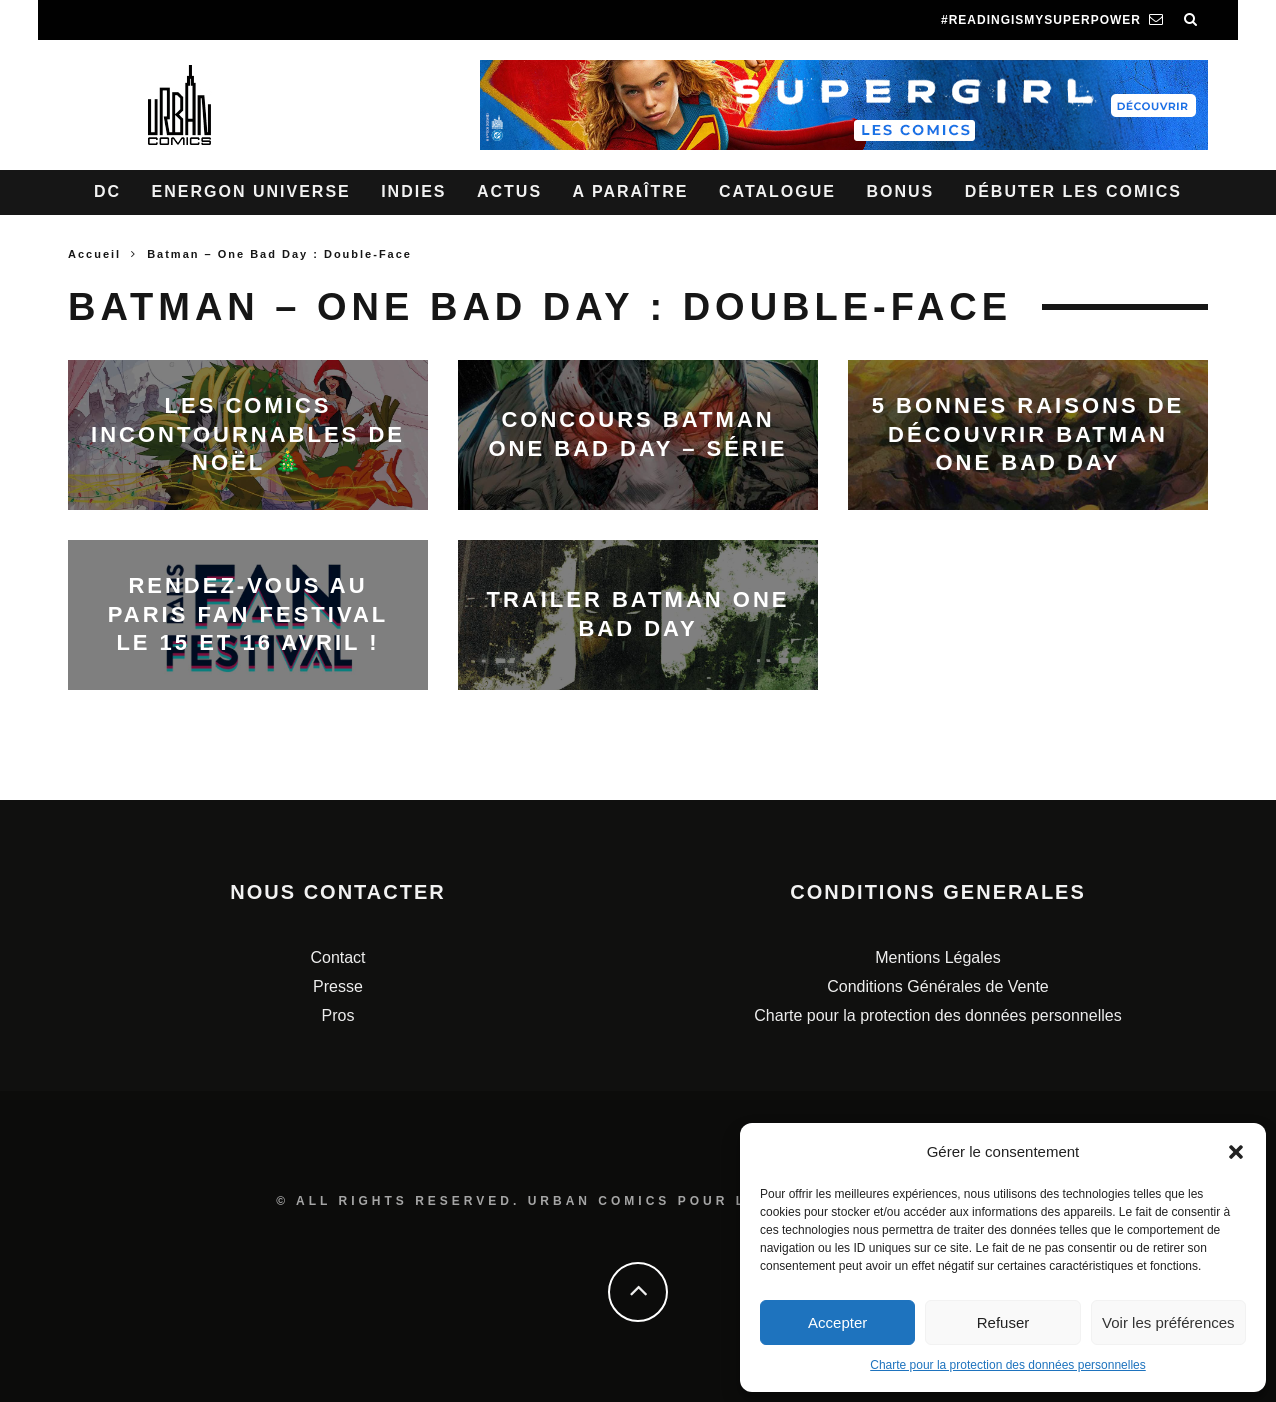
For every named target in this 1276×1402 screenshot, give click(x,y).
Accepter (837, 1322)
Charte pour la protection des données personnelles (1008, 1365)
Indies (413, 191)
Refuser (1003, 1322)
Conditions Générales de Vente (937, 986)
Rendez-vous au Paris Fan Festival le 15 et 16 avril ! (248, 614)
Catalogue (777, 191)
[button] (1236, 1152)
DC (107, 191)
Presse (338, 986)
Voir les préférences (1168, 1322)
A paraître (631, 191)
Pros (338, 1015)
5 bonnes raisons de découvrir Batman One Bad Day (1028, 434)
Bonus (900, 191)
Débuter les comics (1073, 191)
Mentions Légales (937, 957)
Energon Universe (251, 191)
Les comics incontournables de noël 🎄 (248, 434)
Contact (337, 957)
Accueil (94, 254)
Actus (509, 191)
